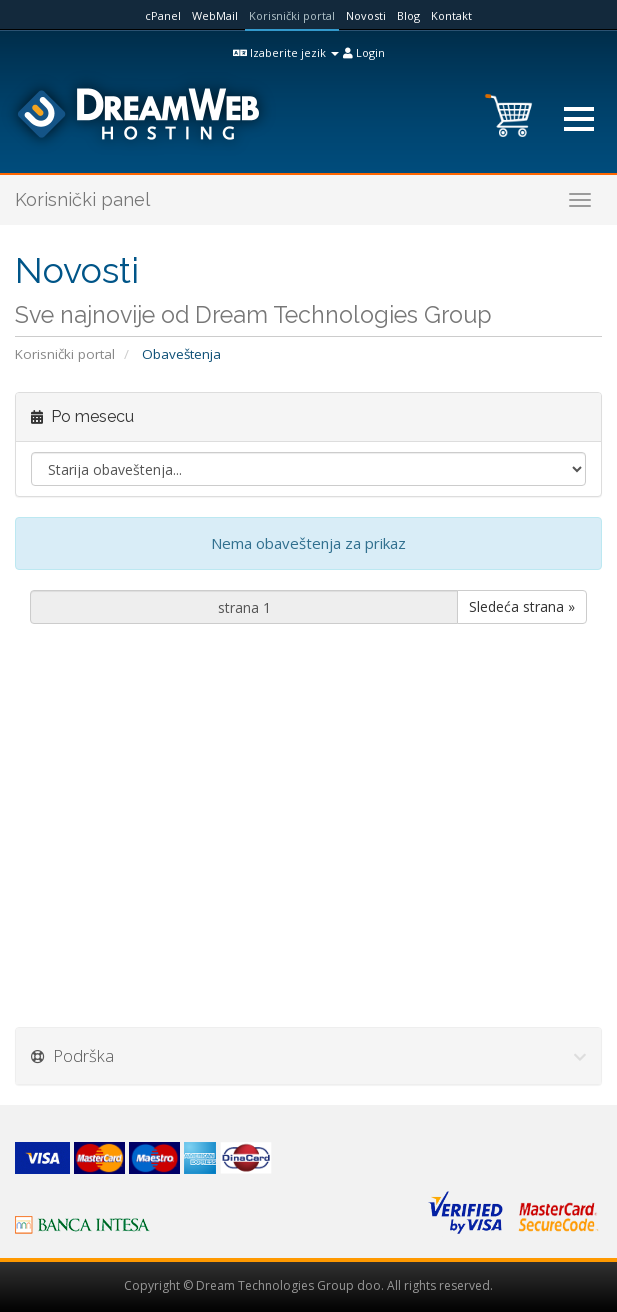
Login (364, 52)
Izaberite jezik (286, 52)
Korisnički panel (82, 199)
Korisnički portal (292, 15)
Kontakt (451, 15)
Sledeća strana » (522, 606)
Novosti (366, 15)
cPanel (163, 15)
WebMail (215, 15)
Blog (408, 15)
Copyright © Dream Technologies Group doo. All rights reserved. (308, 1285)
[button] (579, 119)
